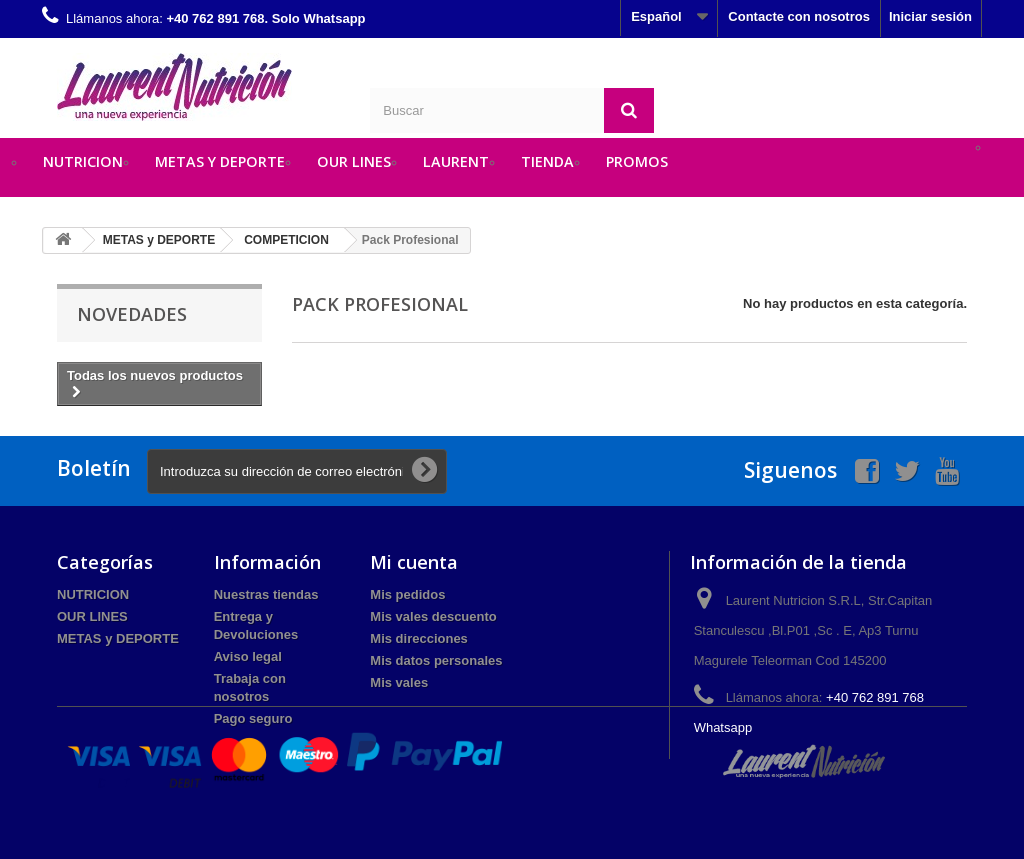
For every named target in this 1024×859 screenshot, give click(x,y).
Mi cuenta (414, 562)
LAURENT (456, 161)
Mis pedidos (407, 594)
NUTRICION (83, 161)
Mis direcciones (419, 638)
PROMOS (637, 161)
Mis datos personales (436, 660)
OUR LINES (354, 161)
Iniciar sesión (930, 16)
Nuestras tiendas (266, 594)
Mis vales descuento (433, 616)
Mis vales (399, 682)
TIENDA (547, 161)
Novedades (132, 314)
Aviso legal (248, 656)
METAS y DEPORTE (220, 161)
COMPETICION (286, 240)
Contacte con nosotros (799, 16)
